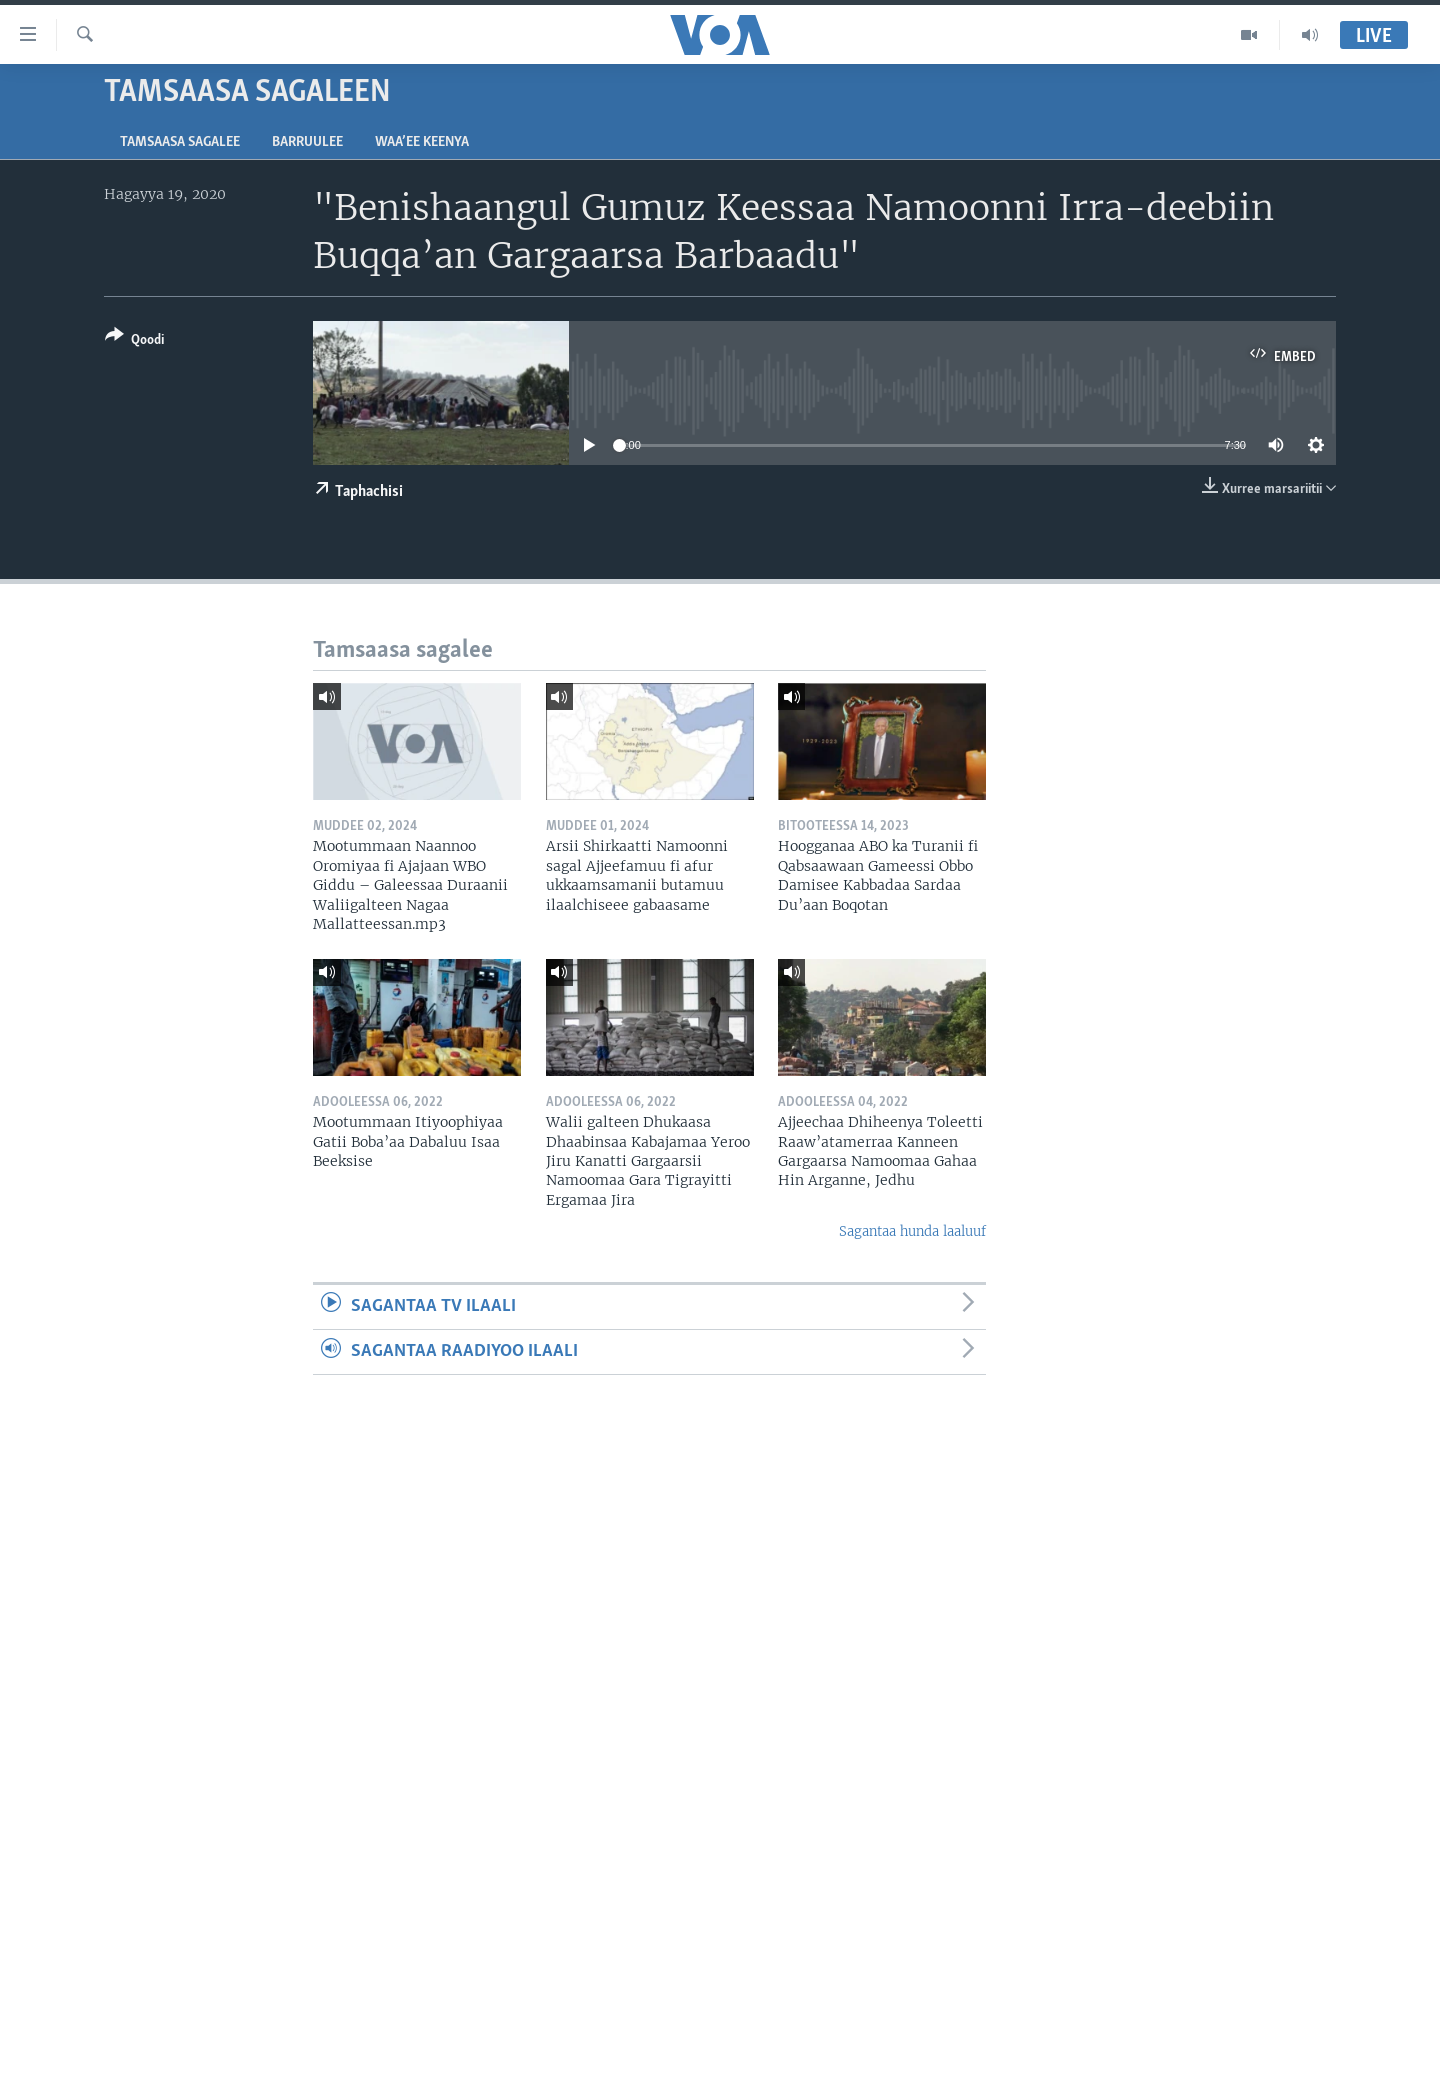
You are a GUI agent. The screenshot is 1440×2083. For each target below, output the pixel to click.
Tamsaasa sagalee (180, 142)
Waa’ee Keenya (422, 142)
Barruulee (307, 142)
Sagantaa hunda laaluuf (912, 1231)
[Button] (134, 341)
